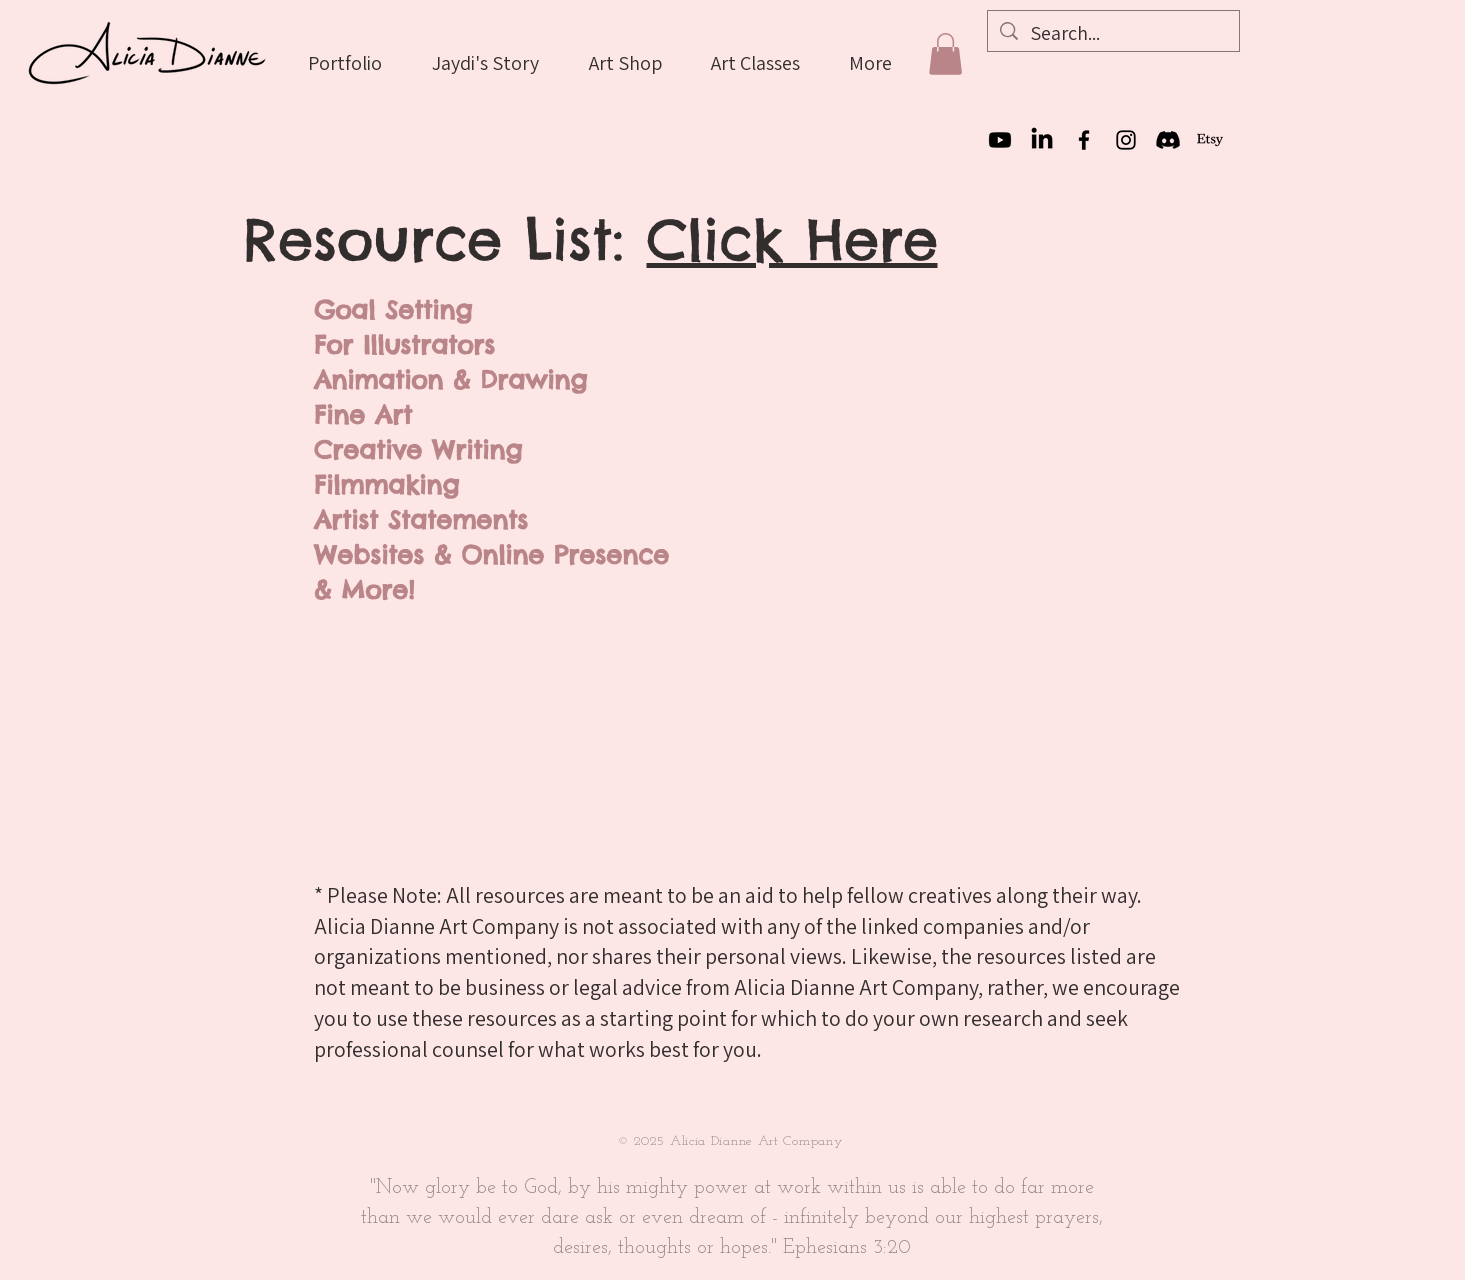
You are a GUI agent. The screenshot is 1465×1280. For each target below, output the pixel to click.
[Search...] (1113, 33)
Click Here (792, 239)
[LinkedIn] (1042, 140)
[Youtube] (1000, 140)
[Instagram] (1126, 140)
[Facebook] (1084, 140)
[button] (945, 54)
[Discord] (1168, 140)
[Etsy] (1210, 140)
